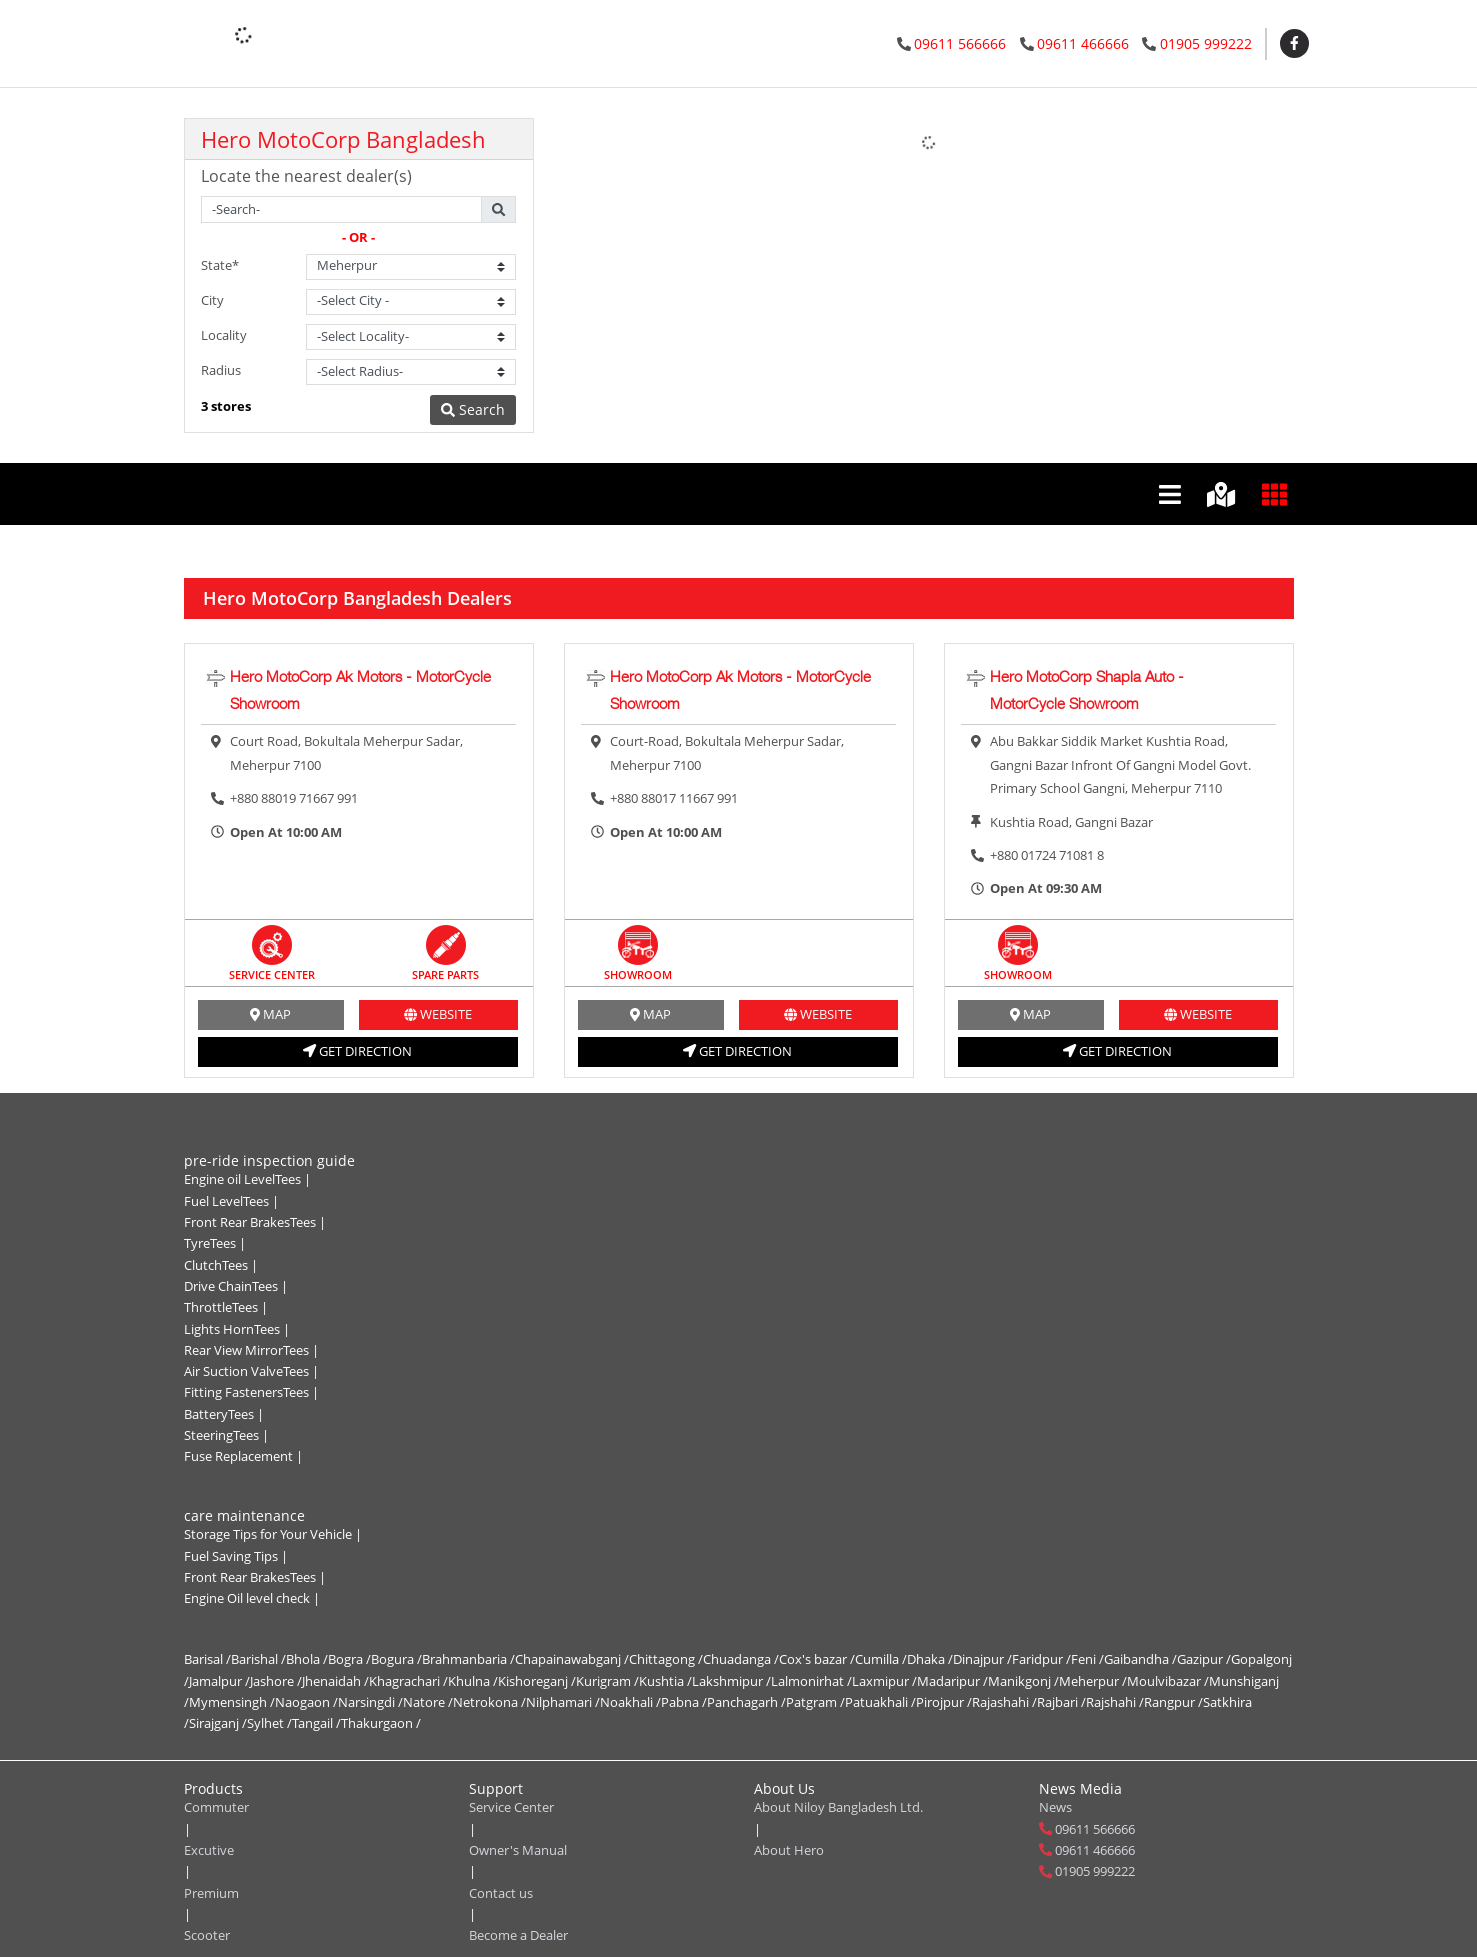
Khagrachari (408, 1681)
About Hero (789, 1850)
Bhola (307, 1659)
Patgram (815, 1702)
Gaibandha (1140, 1659)
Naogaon (306, 1702)
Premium (211, 1893)
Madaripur (952, 1681)
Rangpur (1173, 1702)
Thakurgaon (381, 1723)
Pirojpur (944, 1702)
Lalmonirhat (811, 1681)
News (1055, 1807)
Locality (224, 335)
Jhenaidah (335, 1681)
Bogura (396, 1659)
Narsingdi (370, 1702)
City (212, 300)
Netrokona (489, 1702)
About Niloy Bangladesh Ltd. (838, 1807)
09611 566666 (960, 43)
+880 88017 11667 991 (674, 798)
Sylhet (269, 1723)
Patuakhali (880, 1702)
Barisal (207, 1659)
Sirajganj (218, 1723)
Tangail (316, 1723)
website (438, 1014)
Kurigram (607, 1681)
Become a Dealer (518, 1935)
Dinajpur (982, 1659)
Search (473, 409)
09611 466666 (1083, 43)
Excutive (209, 1850)
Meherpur (1093, 1681)
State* (220, 265)
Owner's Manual (518, 1850)
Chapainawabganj (572, 1659)
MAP (270, 1014)
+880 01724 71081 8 (1047, 855)
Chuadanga (741, 1659)
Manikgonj (1023, 1681)
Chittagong (666, 1659)
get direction (357, 1051)
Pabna (684, 1702)
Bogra (349, 1659)
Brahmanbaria (468, 1659)
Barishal (258, 1659)
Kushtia (665, 1681)
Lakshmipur (731, 1681)
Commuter (216, 1807)
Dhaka (930, 1659)
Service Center (511, 1807)
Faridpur (1041, 1659)
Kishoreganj (537, 1681)
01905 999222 (1206, 43)
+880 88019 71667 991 (294, 798)
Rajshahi (1115, 1702)
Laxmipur (884, 1681)
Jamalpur (219, 1681)
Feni (1087, 1659)
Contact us (501, 1893)
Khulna (473, 1681)
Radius (221, 370)
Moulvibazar (1168, 1681)
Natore (428, 1702)
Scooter (207, 1935)
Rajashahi (1004, 1702)
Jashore (276, 1681)
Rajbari (1061, 1702)
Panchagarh (746, 1702)
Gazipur (1204, 1659)
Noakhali (630, 1702)
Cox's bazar (817, 1659)
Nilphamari (563, 1702)
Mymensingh (232, 1702)
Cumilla (881, 1659)
